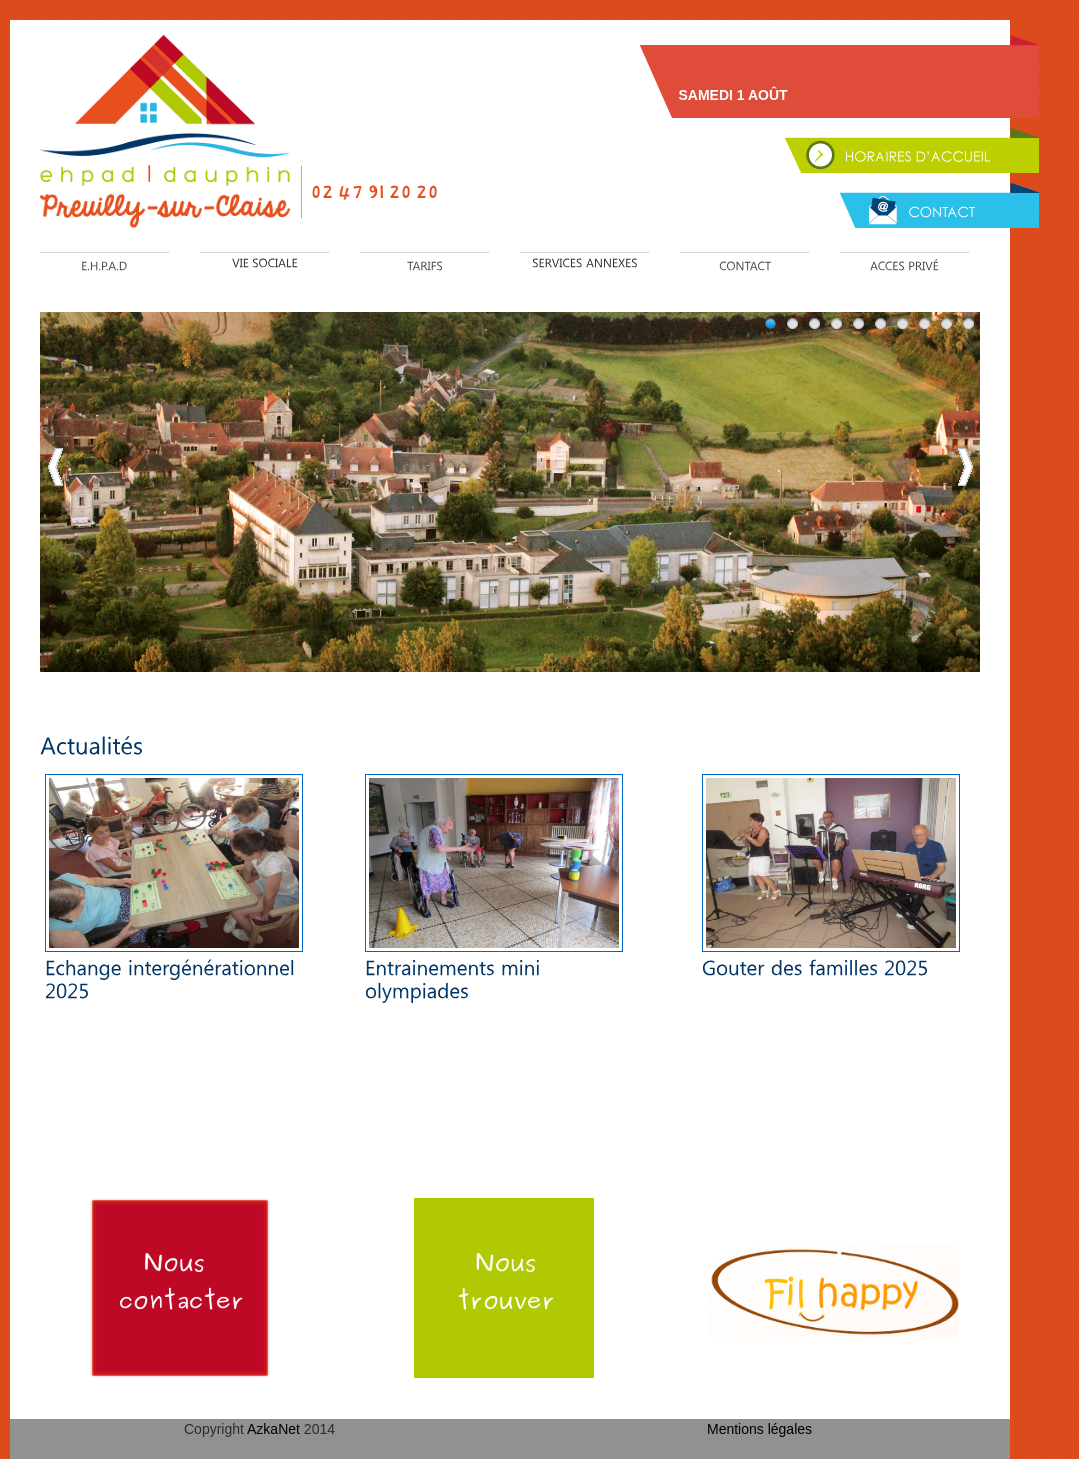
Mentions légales (759, 1429)
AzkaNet (275, 1429)
